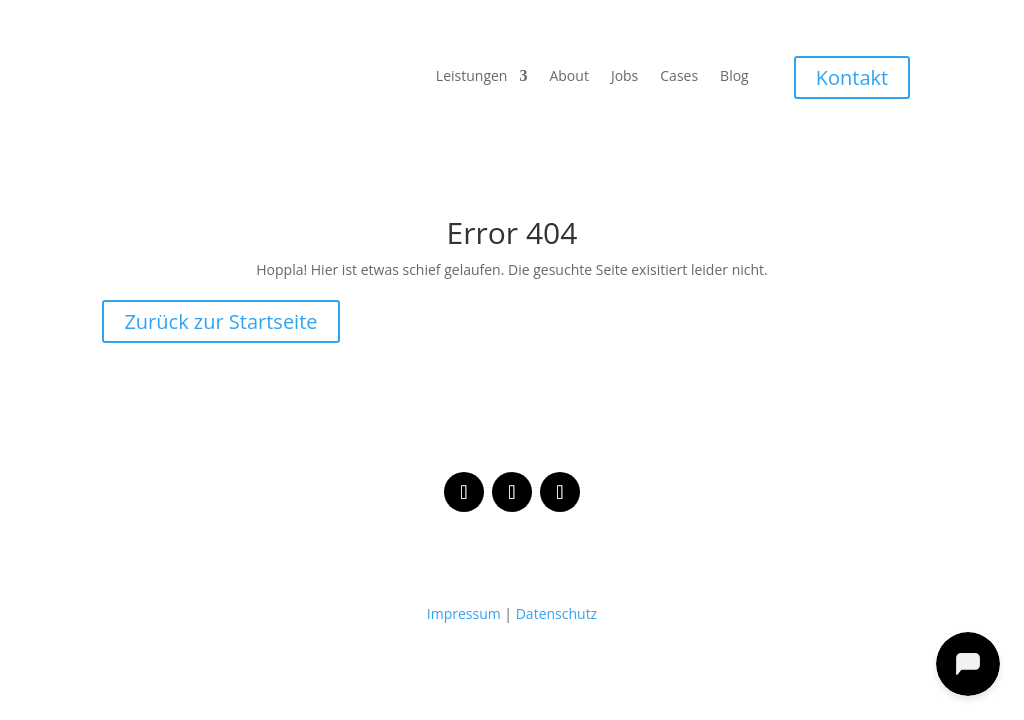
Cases (679, 77)
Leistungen (472, 77)
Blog (734, 77)
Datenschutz (556, 613)
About (568, 77)
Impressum (464, 613)
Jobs (624, 77)
